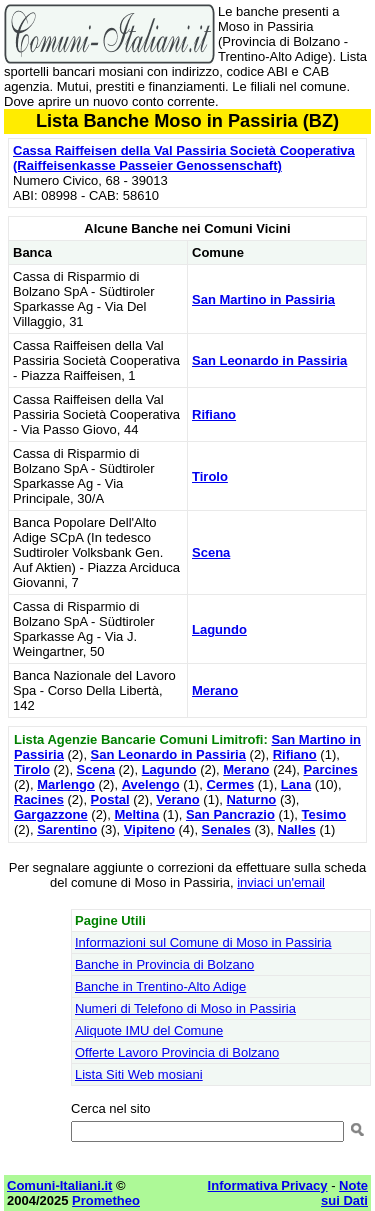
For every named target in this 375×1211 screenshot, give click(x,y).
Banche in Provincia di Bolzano (164, 964)
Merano (215, 690)
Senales (226, 829)
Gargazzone (51, 814)
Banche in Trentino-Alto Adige (160, 986)
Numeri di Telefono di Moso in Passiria (185, 1008)
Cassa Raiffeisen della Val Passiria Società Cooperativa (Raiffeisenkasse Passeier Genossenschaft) (184, 158)
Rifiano (214, 414)
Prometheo (106, 1200)
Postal (110, 799)
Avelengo (151, 784)
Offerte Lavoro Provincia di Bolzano (177, 1052)
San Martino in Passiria (263, 299)
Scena (211, 552)
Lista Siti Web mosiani (139, 1074)
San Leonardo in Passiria (269, 360)
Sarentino (67, 829)
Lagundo (219, 629)
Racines (39, 799)
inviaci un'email (281, 882)
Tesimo (324, 814)
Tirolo (210, 476)
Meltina (136, 814)
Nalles (297, 829)
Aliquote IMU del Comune (149, 1030)
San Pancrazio (230, 814)
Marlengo (66, 784)
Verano (177, 799)
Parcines (330, 769)
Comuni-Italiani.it (59, 1185)
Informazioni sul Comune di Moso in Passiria (203, 942)
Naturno (251, 799)
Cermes (230, 784)
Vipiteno (149, 829)
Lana (296, 784)
